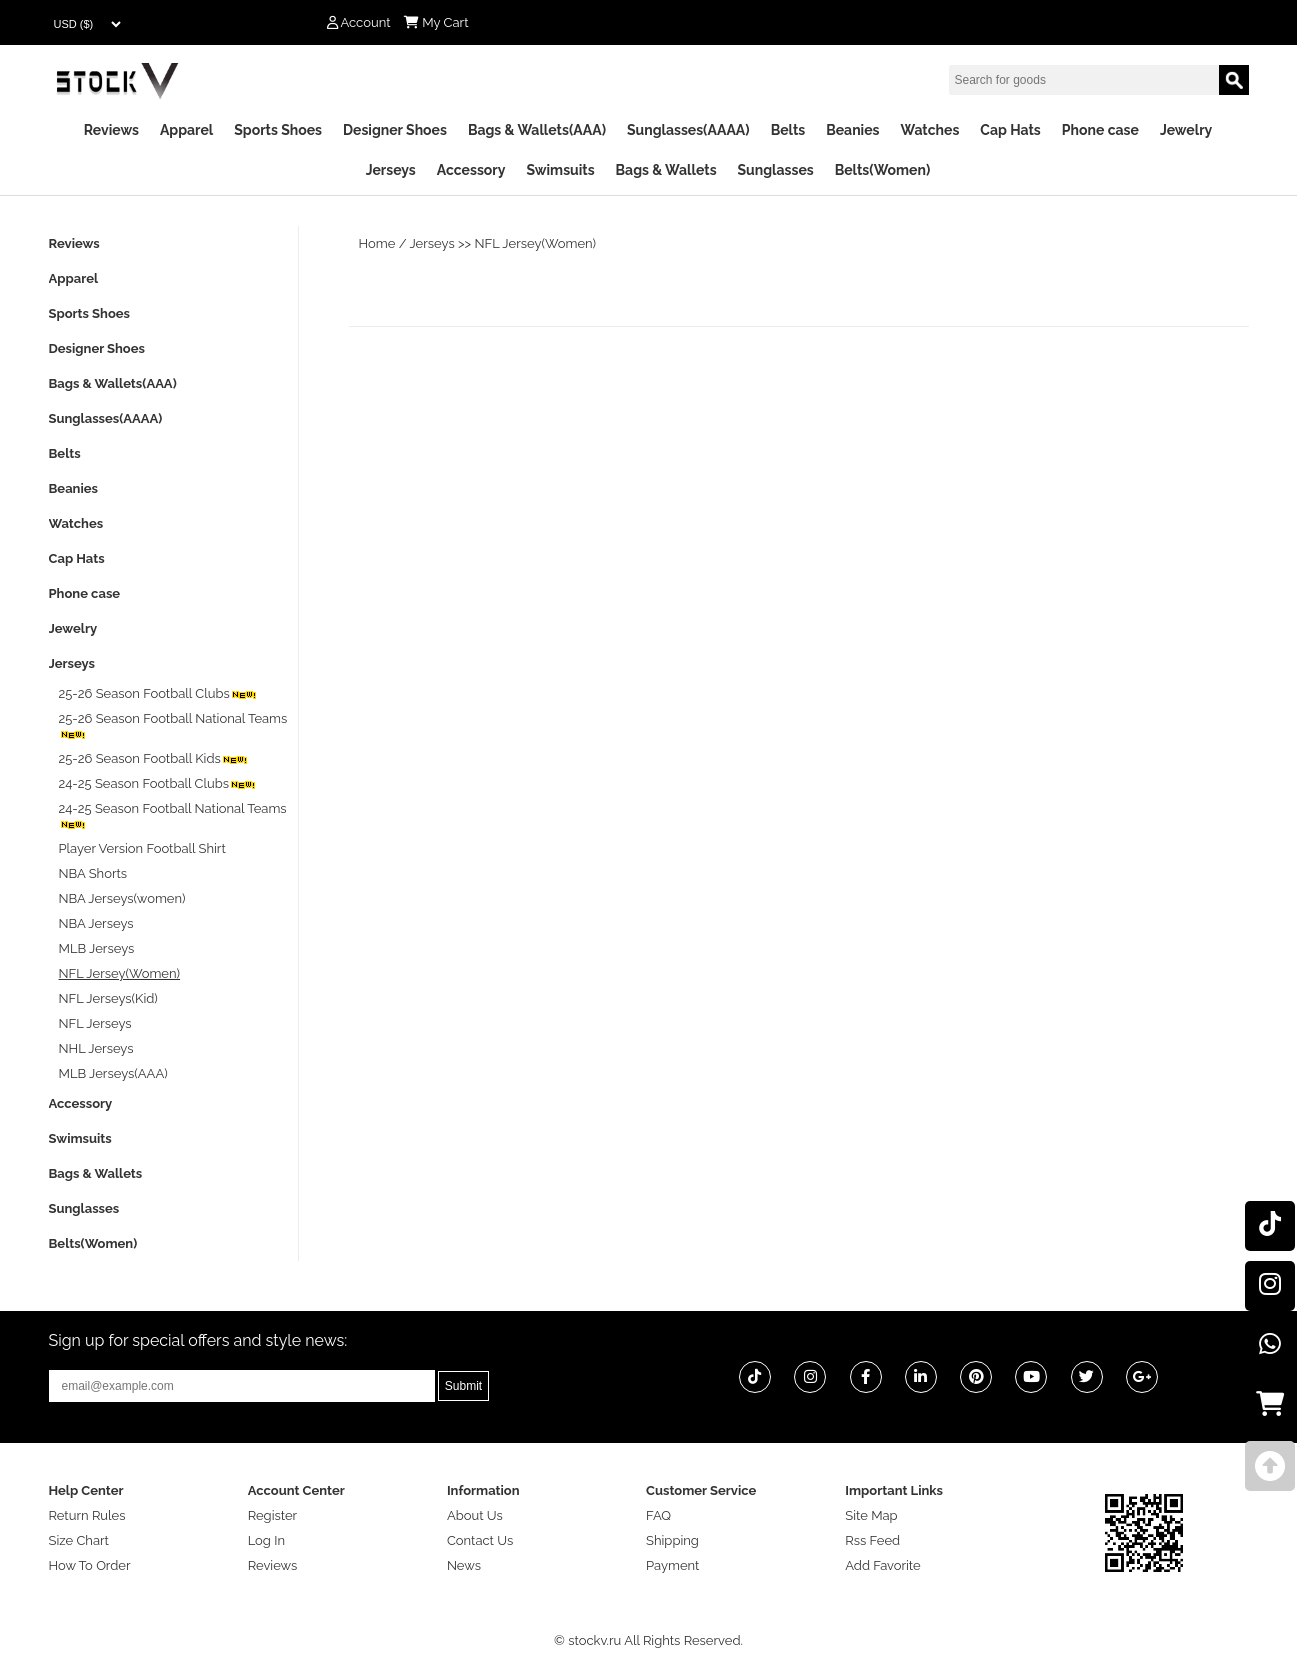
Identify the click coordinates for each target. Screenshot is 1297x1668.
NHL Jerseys (96, 1048)
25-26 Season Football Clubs (158, 693)
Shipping (672, 1540)
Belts (788, 130)
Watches (929, 130)
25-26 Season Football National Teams (173, 725)
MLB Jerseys (97, 948)
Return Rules (87, 1515)
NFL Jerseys (95, 1023)
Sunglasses (776, 170)
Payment (672, 1565)
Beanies (852, 130)
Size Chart (79, 1540)
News (464, 1565)
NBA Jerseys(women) (122, 898)
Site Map (871, 1515)
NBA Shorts (93, 873)
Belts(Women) (883, 170)
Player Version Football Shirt (142, 848)
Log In (266, 1540)
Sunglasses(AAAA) (688, 130)
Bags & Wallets (666, 170)
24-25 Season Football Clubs (158, 783)
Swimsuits (560, 170)
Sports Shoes (278, 130)
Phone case (1100, 130)
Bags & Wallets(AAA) (537, 130)
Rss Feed (872, 1540)
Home (377, 243)
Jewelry (1186, 130)
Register (273, 1515)
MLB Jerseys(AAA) (113, 1073)
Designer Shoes (395, 130)
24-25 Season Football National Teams (173, 815)
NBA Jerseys (96, 923)
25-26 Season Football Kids (154, 758)
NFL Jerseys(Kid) (108, 998)
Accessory (471, 170)
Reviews (111, 130)
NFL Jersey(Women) (536, 243)
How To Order (90, 1565)
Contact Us (480, 1540)
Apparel (186, 130)
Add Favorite (882, 1565)
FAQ (658, 1515)
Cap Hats (1010, 130)
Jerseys (391, 170)
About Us (475, 1515)
